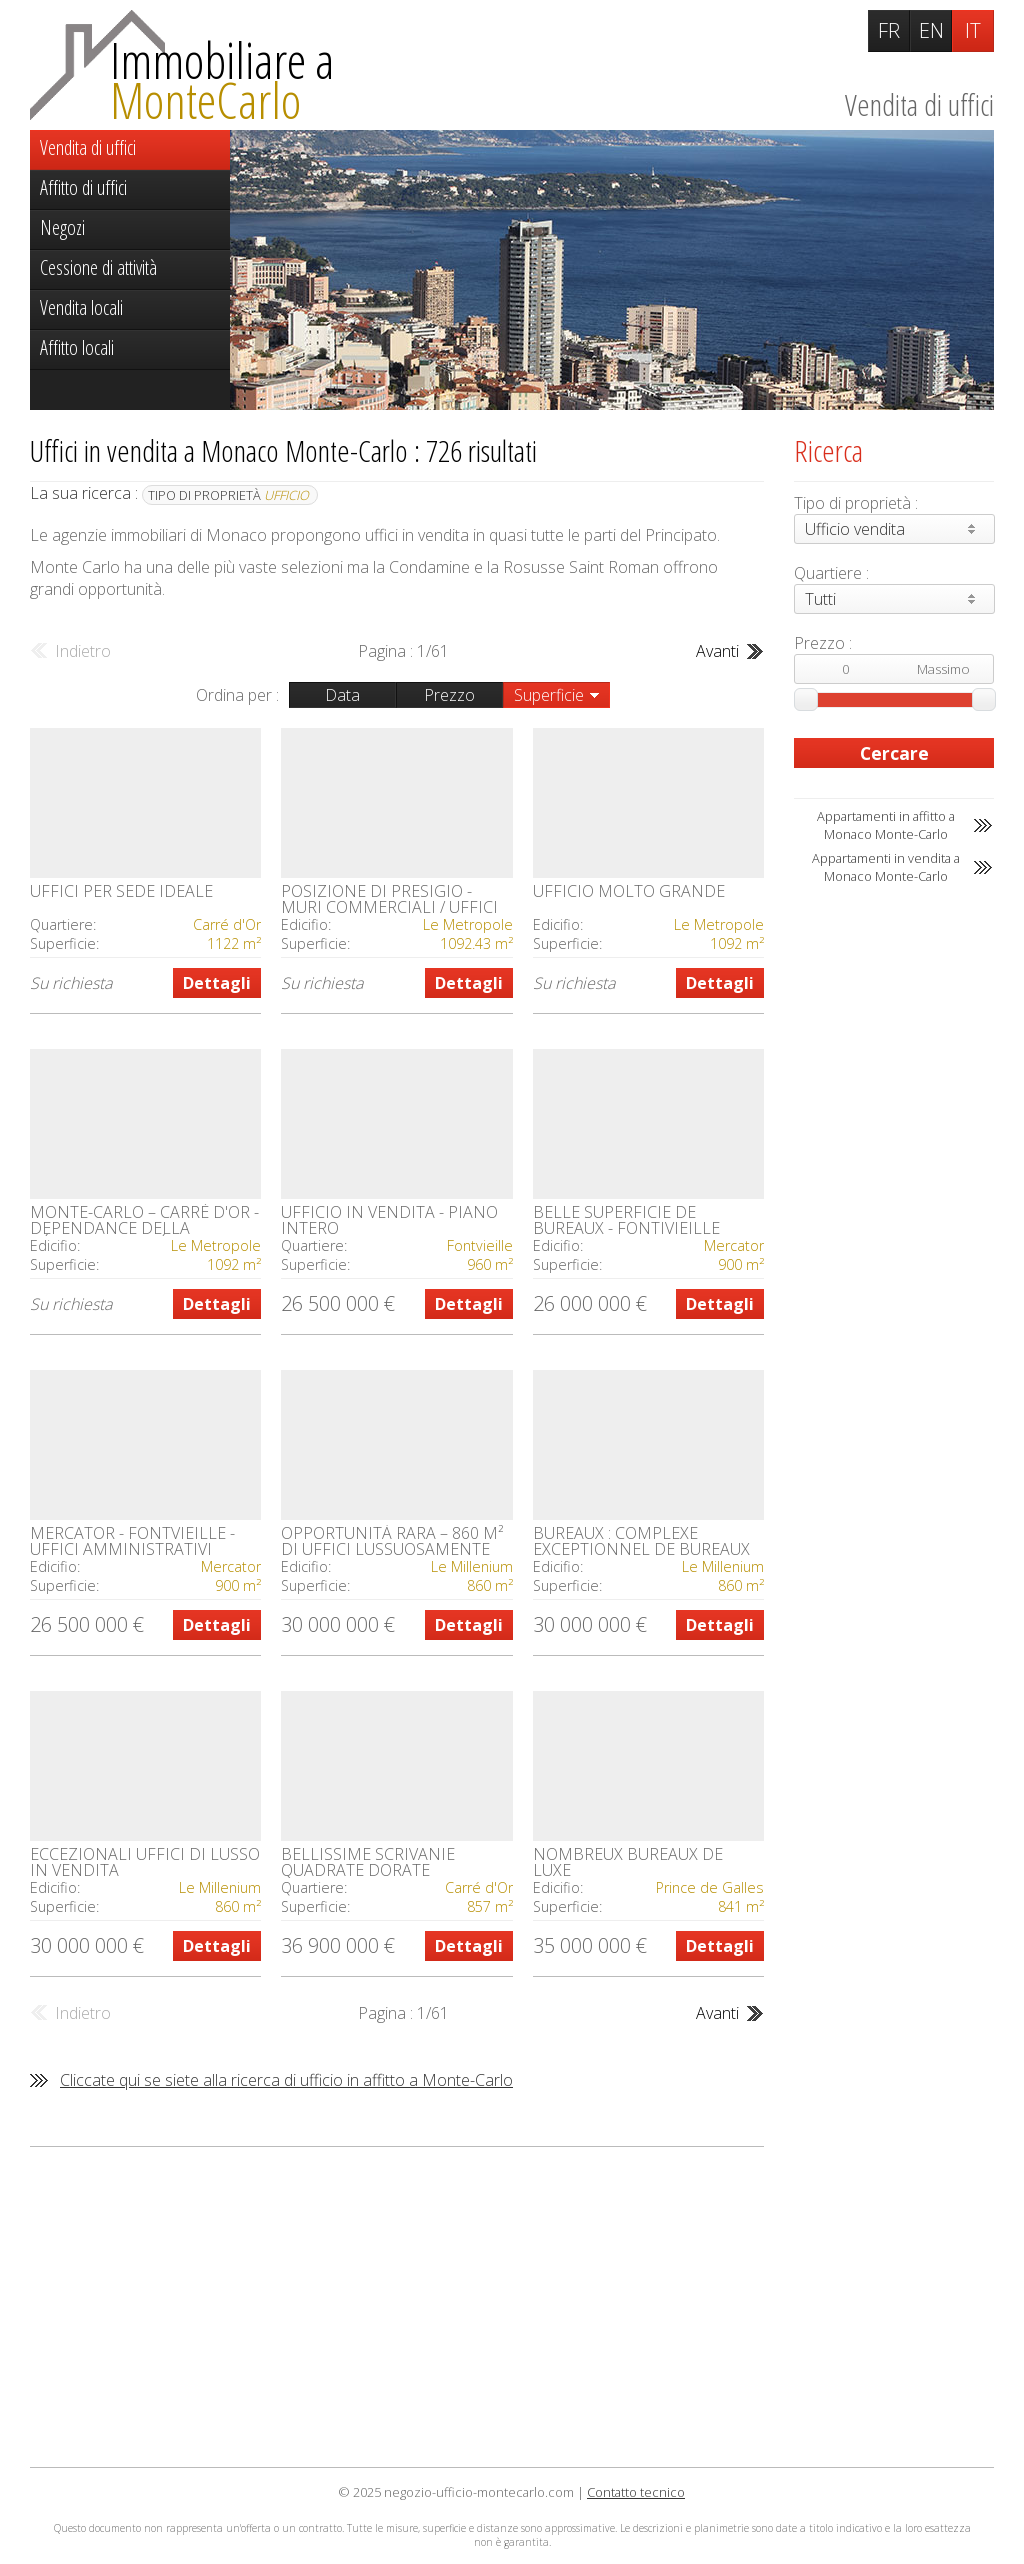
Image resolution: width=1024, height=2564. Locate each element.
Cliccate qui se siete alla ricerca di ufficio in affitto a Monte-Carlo (286, 2080)
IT (973, 30)
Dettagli (217, 983)
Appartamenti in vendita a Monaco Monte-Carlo (886, 867)
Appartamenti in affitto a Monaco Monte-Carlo (886, 825)
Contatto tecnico (636, 2492)
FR (889, 30)
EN (931, 30)
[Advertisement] (397, 2307)
